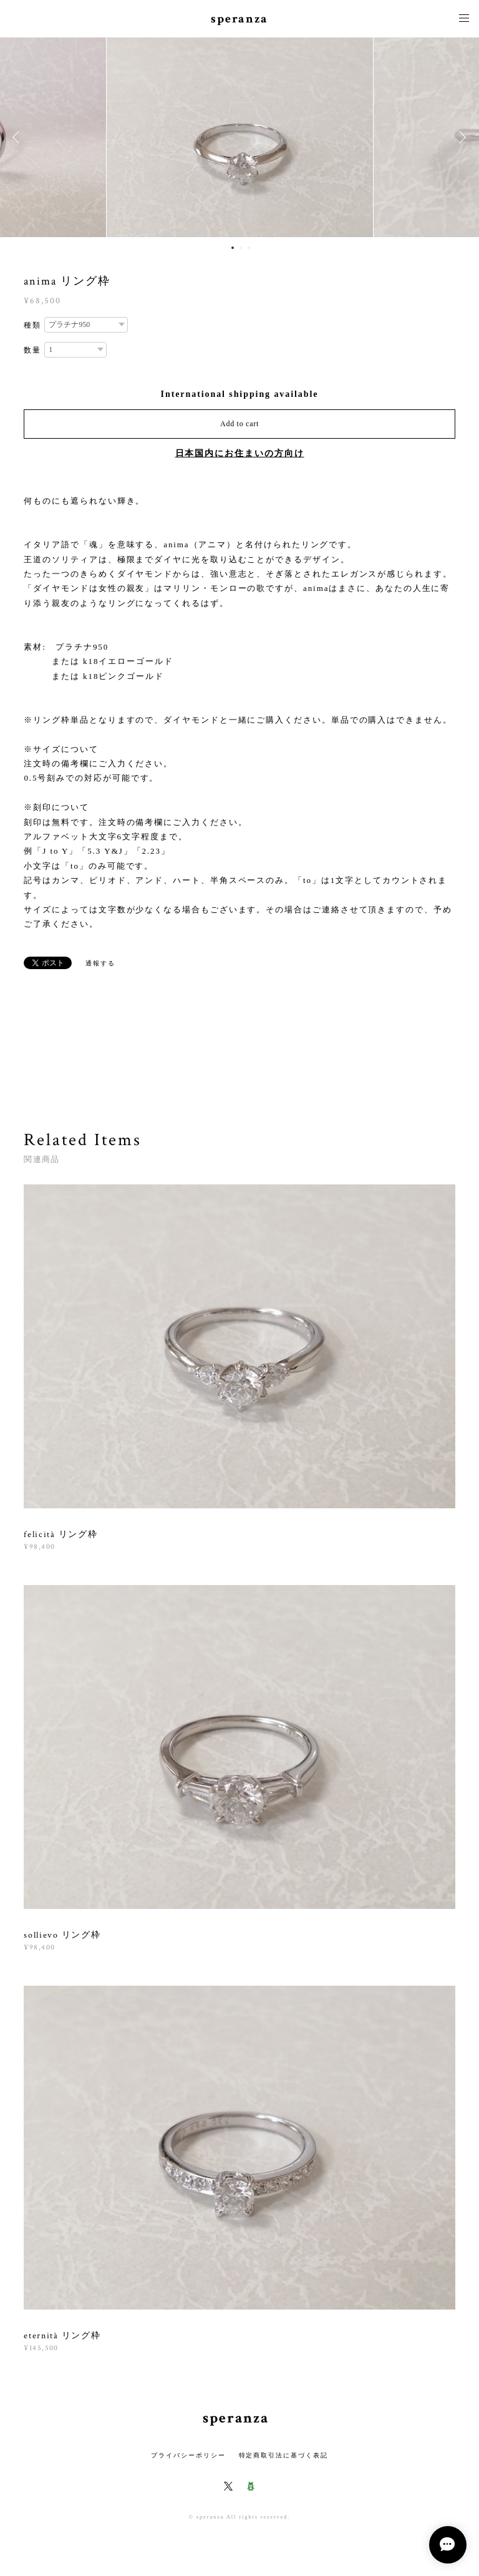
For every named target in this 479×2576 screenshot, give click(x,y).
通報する (100, 963)
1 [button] (232, 247)
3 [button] (249, 247)
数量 (32, 350)
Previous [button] (18, 137)
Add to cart (239, 423)
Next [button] (460, 137)
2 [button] (241, 247)
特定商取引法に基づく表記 (283, 2455)
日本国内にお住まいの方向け (239, 453)
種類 (32, 325)
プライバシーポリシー (188, 2455)
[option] (240, 137)
